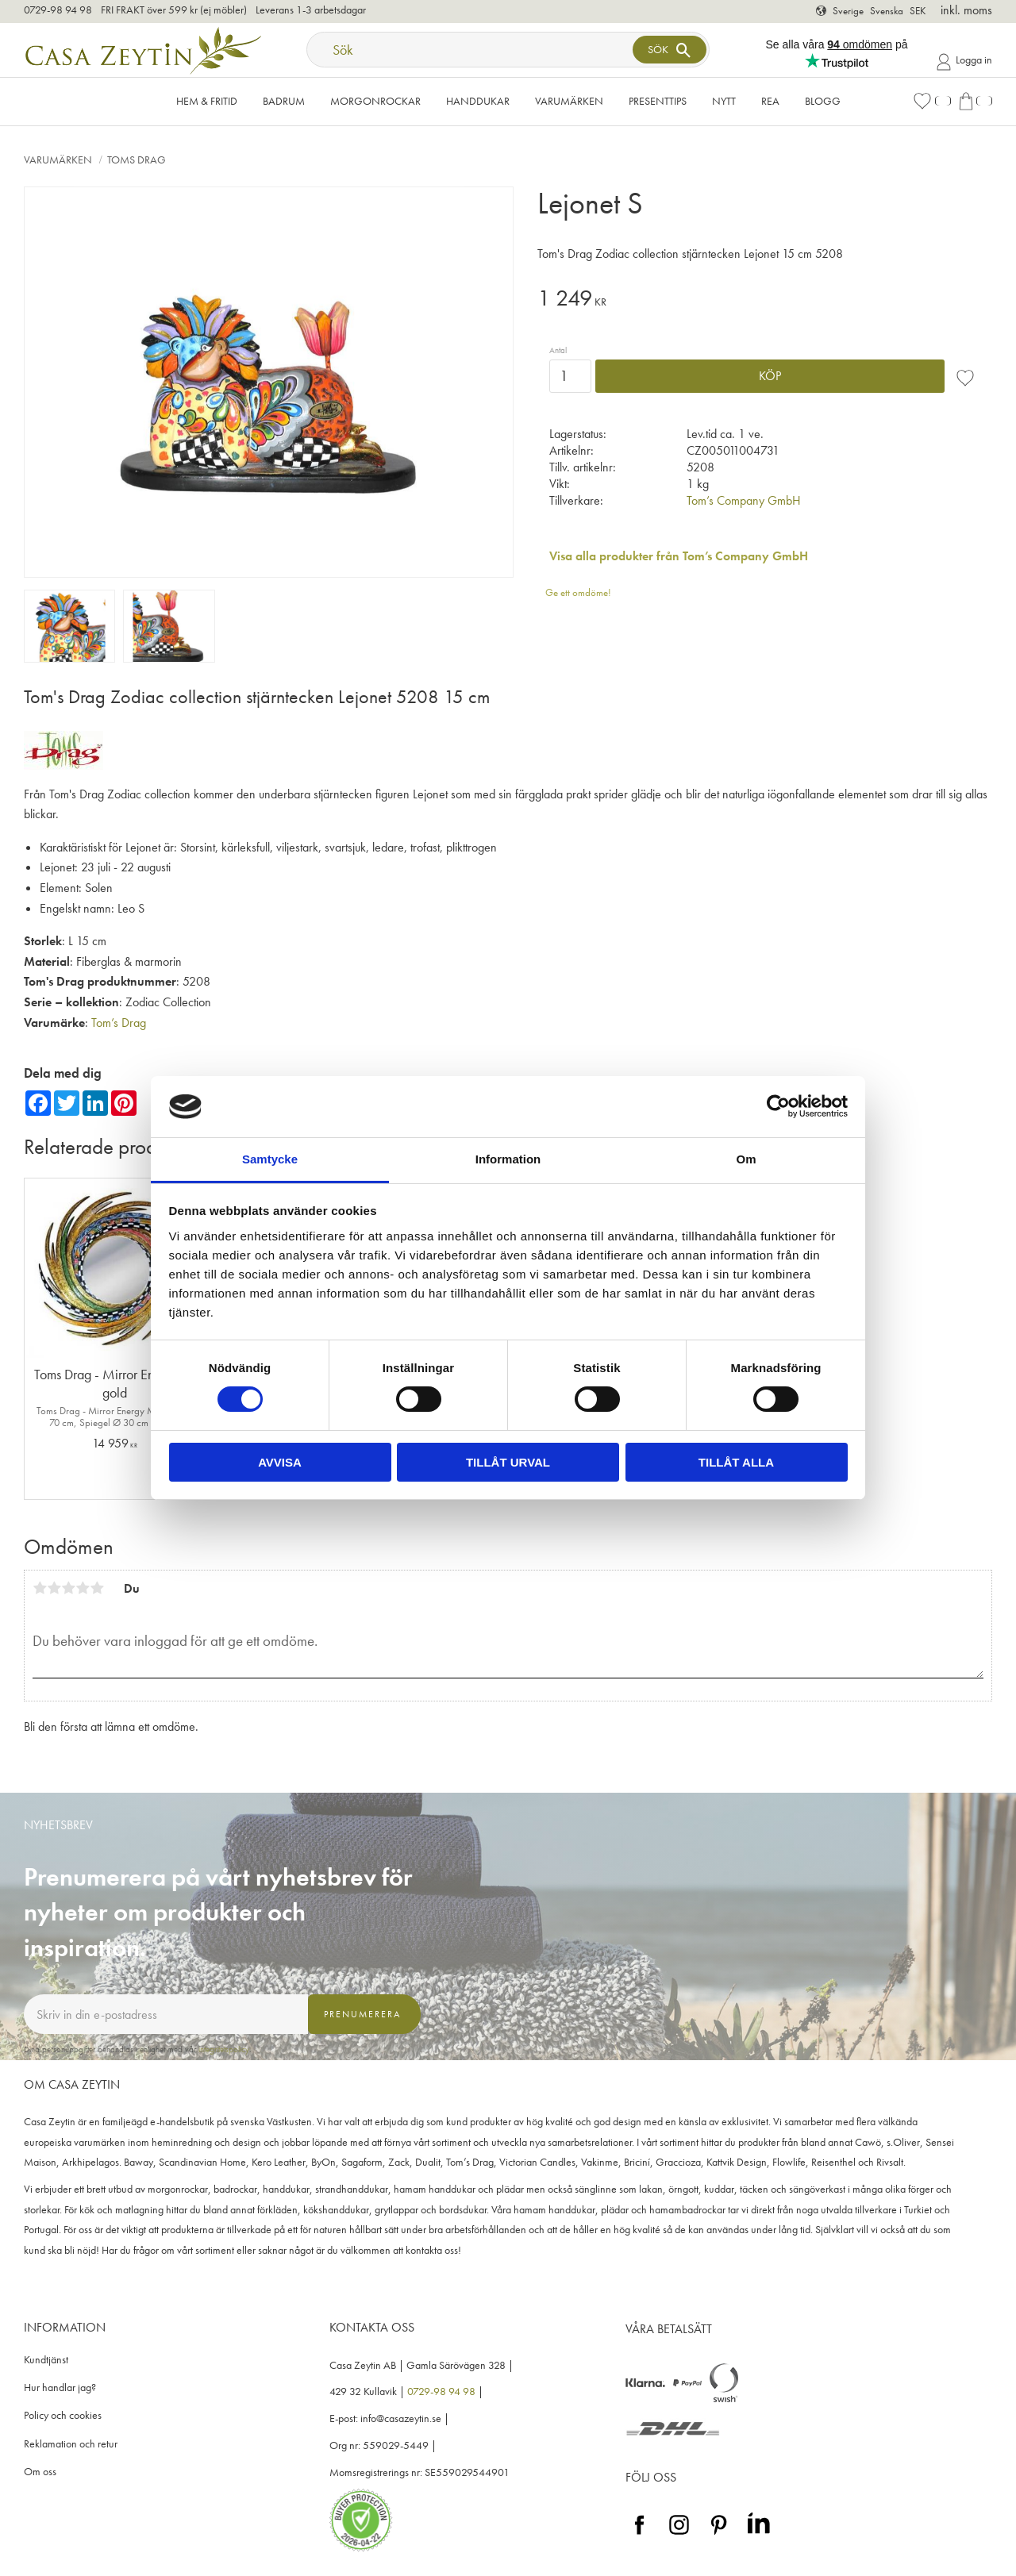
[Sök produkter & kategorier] (471, 49)
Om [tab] (746, 1159)
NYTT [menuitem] (724, 101)
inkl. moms (966, 10)
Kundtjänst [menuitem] (46, 2359)
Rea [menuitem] (770, 101)
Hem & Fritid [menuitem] (206, 101)
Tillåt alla (736, 1462)
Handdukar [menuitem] (478, 101)
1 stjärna (40, 1588)
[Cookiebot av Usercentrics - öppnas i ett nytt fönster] (778, 1106)
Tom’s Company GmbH (744, 500)
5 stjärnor (97, 1588)
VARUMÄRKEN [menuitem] (569, 101)
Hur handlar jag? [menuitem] (60, 2387)
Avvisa (280, 1462)
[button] (932, 101)
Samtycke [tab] (270, 1159)
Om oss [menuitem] (40, 2471)
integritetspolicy (223, 2049)
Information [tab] (508, 1159)
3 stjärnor (68, 1588)
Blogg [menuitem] (823, 101)
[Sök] (669, 49)
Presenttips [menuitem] (658, 101)
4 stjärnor (82, 1588)
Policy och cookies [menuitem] (63, 2415)
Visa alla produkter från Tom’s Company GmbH (678, 556)
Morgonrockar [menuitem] (375, 101)
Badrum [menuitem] (284, 101)
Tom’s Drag (118, 1022)
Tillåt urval (508, 1462)
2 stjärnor (54, 1588)
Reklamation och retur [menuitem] (70, 2444)
